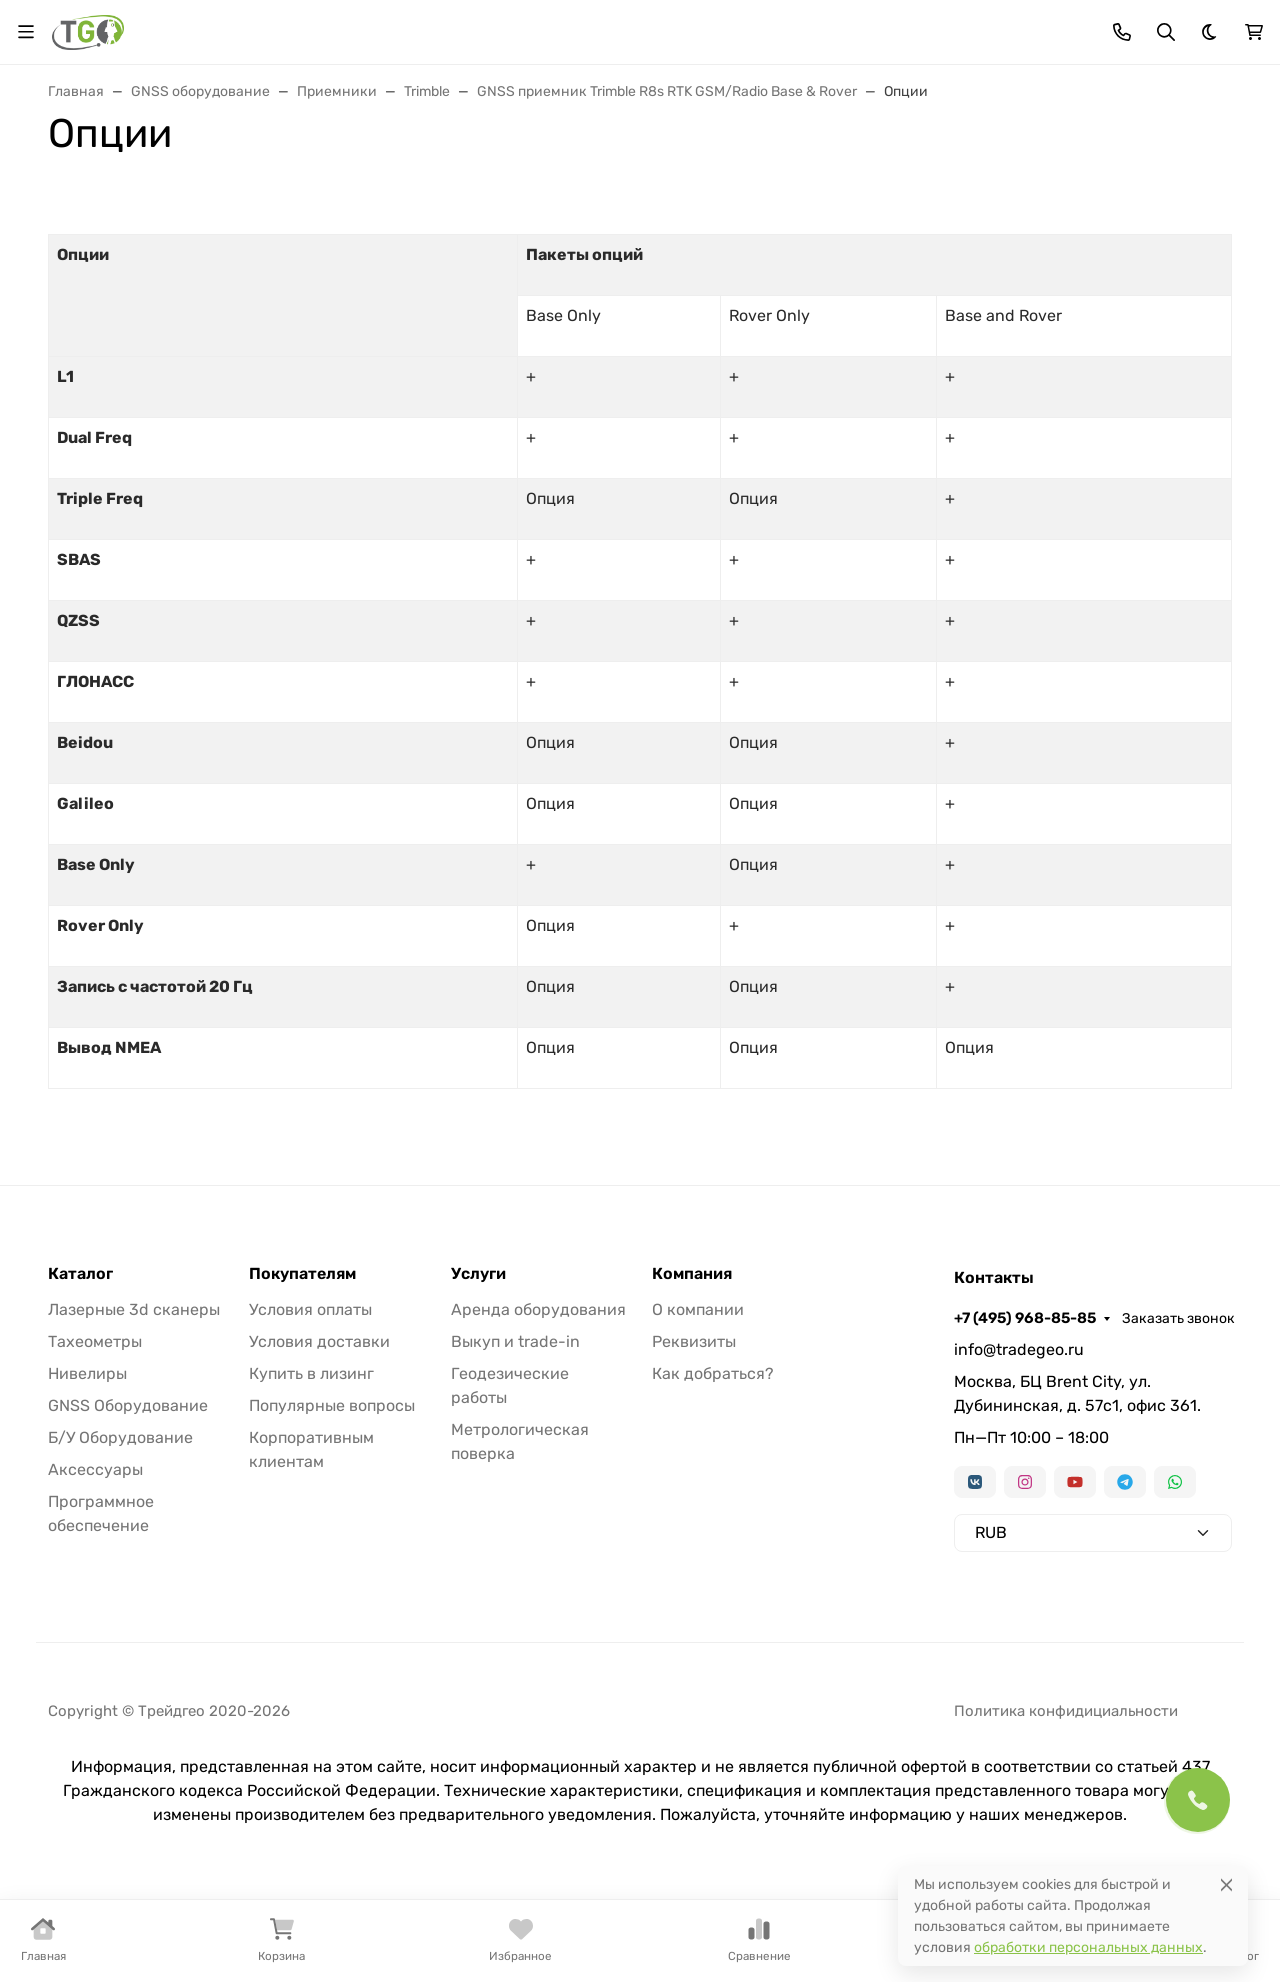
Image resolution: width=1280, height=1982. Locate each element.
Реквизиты (694, 1341)
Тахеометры (95, 1341)
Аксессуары (95, 1469)
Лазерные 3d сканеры (134, 1309)
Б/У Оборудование (120, 1437)
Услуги (478, 1274)
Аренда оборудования (538, 1309)
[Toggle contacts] (1122, 32)
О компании (698, 1309)
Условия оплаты (310, 1309)
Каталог (80, 1274)
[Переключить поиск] (1166, 32)
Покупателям (302, 1274)
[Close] (1226, 1884)
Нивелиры (87, 1373)
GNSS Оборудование (128, 1405)
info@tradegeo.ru (1019, 1349)
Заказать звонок (1178, 1318)
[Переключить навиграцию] (26, 32)
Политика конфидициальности (1066, 1711)
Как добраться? (713, 1373)
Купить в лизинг (311, 1373)
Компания (692, 1274)
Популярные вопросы (332, 1405)
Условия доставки (319, 1341)
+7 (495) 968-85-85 (1025, 1318)
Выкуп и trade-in (515, 1341)
